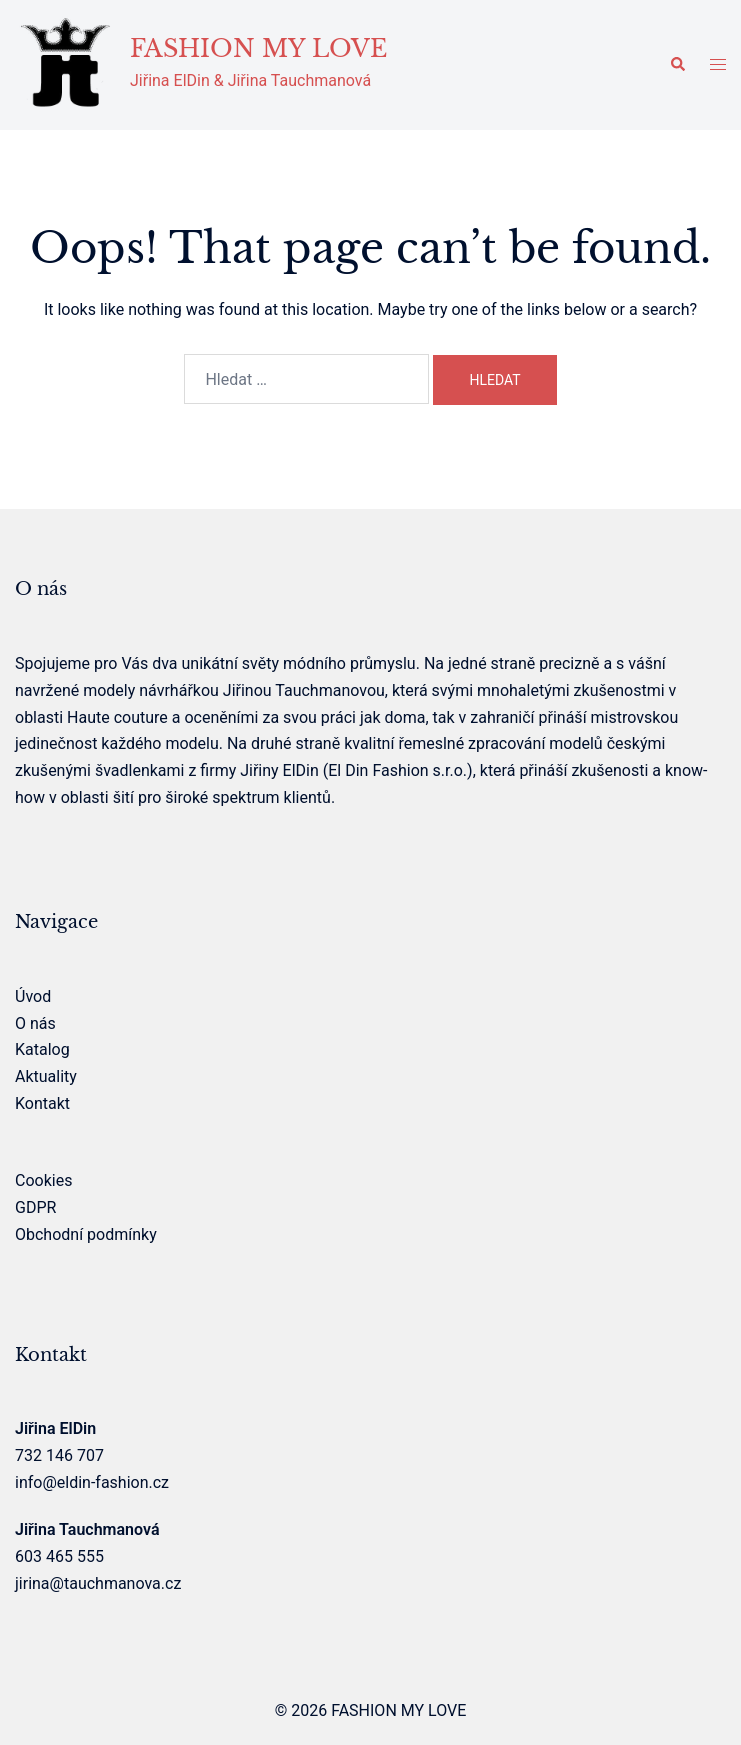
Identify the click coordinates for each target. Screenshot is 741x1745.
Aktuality (46, 1076)
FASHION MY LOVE (258, 48)
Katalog (42, 1049)
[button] (677, 65)
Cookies (43, 1180)
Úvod (33, 996)
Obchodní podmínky (86, 1234)
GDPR (35, 1207)
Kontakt (42, 1103)
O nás (35, 1023)
